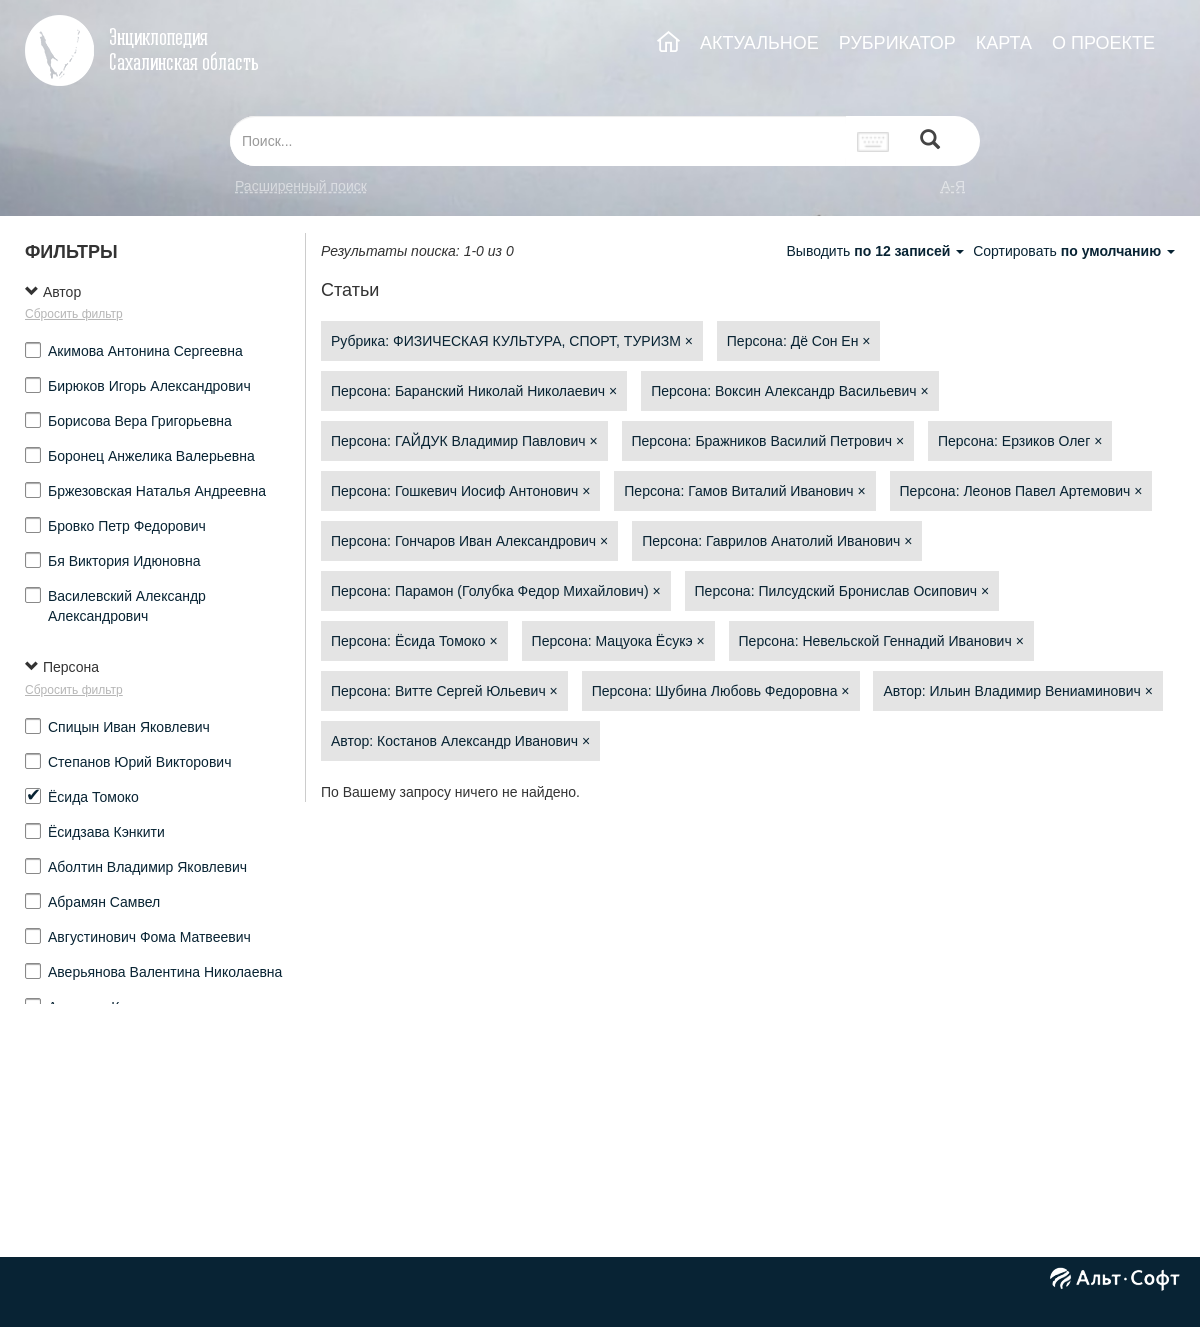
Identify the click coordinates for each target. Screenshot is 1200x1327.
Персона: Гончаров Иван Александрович (469, 541)
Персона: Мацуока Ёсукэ (618, 641)
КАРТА (1004, 43)
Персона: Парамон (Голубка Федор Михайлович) (496, 591)
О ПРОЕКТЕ (1103, 43)
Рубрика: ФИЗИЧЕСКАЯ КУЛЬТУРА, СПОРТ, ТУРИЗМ (512, 341)
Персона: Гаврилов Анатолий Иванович (777, 541)
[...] (538, 141)
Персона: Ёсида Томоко (414, 641)
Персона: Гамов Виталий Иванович (744, 491)
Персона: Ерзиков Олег (1020, 441)
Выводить (877, 251)
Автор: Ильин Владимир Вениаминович (1018, 691)
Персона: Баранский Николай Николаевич (474, 391)
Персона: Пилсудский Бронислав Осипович (842, 591)
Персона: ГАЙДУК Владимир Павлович (464, 441)
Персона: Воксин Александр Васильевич (789, 391)
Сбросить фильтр (74, 314)
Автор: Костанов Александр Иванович (460, 741)
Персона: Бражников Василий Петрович (768, 441)
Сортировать (1074, 251)
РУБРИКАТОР (897, 43)
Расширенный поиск (301, 186)
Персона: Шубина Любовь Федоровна (721, 691)
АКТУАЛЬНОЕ (759, 43)
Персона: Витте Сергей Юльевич (444, 691)
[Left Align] (930, 141)
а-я (953, 186)
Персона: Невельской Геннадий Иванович (881, 641)
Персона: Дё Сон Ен (799, 341)
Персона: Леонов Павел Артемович (1021, 491)
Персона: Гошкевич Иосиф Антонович (460, 491)
